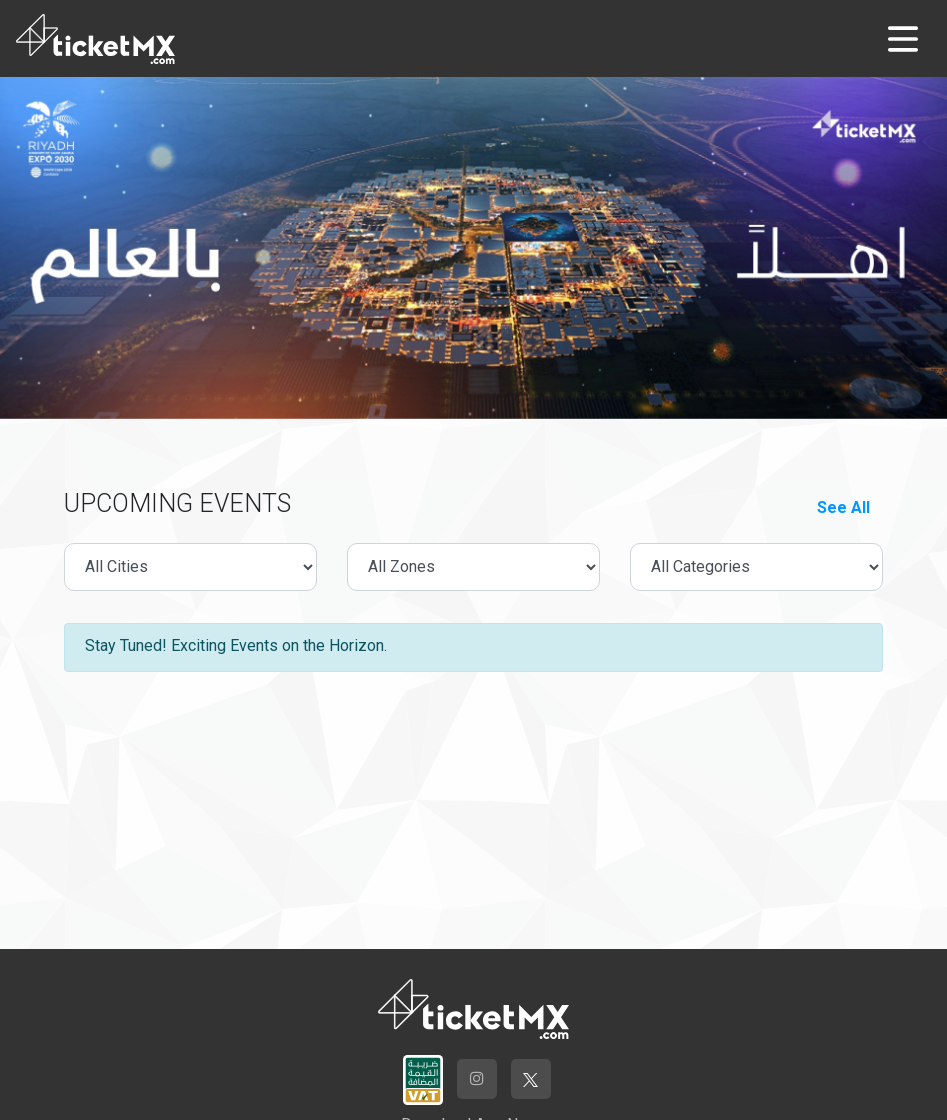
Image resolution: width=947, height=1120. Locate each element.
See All (843, 507)
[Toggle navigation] (903, 39)
